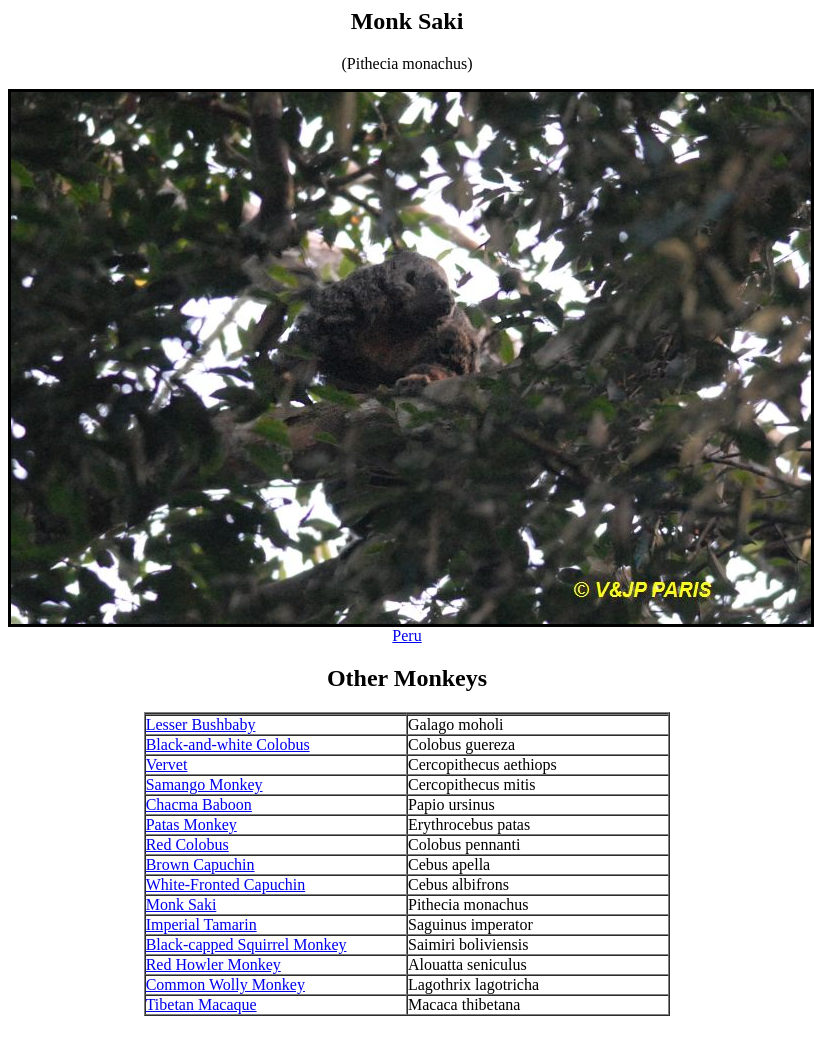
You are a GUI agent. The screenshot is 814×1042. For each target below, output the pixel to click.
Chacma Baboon (199, 804)
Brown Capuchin (200, 864)
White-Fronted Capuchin (226, 884)
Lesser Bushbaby (201, 724)
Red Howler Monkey (213, 964)
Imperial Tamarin (201, 924)
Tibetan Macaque (201, 1004)
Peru (406, 635)
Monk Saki (181, 904)
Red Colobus (187, 844)
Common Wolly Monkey (225, 984)
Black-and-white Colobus (228, 744)
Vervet (167, 764)
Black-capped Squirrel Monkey (246, 944)
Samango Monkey (204, 784)
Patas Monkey (191, 824)
